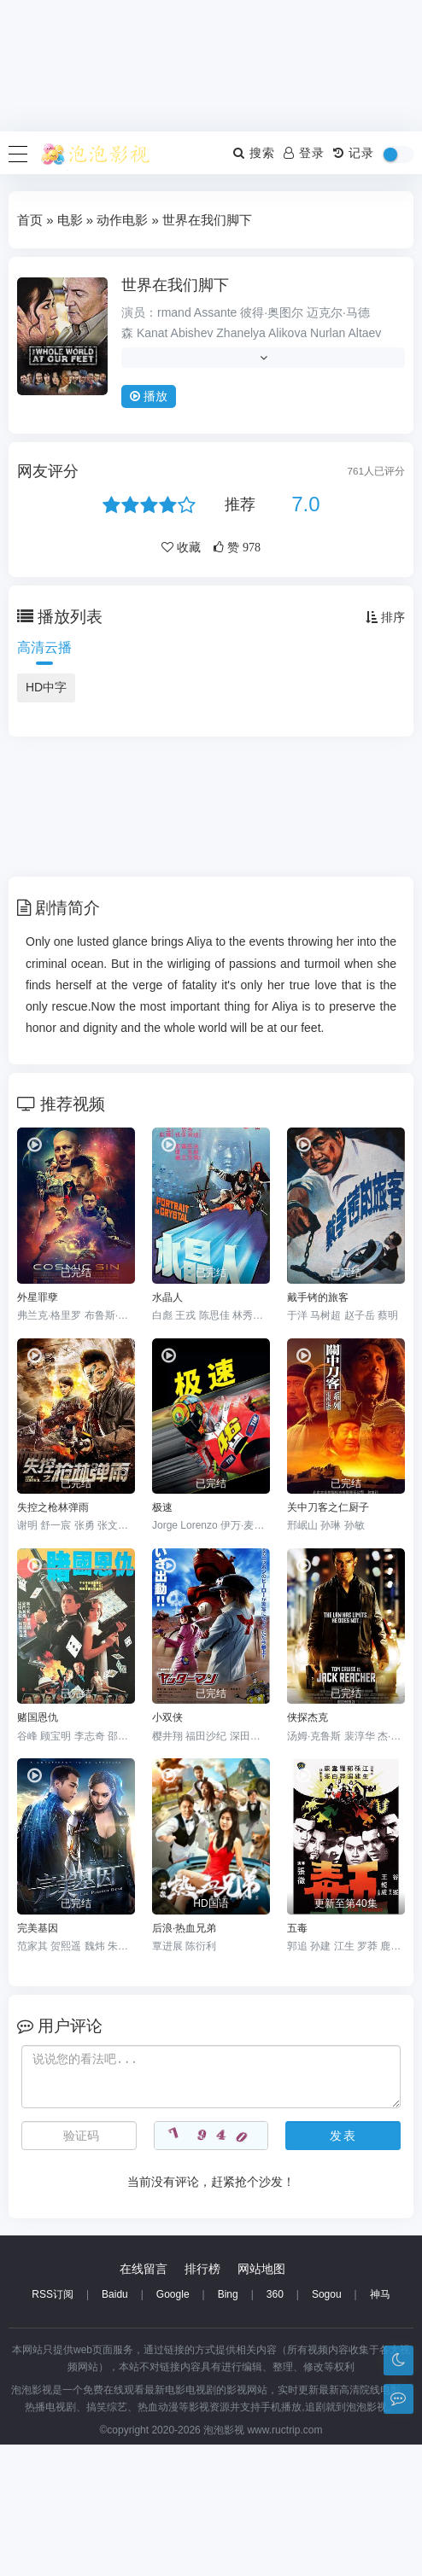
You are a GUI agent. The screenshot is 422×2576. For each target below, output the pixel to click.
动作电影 (122, 220)
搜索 (254, 153)
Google (173, 2426)
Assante (215, 312)
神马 (380, 2426)
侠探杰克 (307, 1717)
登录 (304, 153)
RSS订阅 (52, 2426)
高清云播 (44, 647)
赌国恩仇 (37, 1717)
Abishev (192, 333)
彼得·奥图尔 (271, 312)
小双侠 (167, 1717)
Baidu (115, 2426)
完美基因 (37, 1928)
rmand (174, 312)
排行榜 (202, 2400)
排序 (385, 617)
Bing (228, 2426)
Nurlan (327, 333)
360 (275, 2426)
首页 (30, 220)
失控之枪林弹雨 (53, 1507)
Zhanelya (241, 333)
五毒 (297, 1928)
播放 (148, 396)
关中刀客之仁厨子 (328, 1507)
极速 (162, 1507)
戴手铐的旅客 (318, 1297)
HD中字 (46, 687)
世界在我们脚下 (175, 285)
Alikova (287, 333)
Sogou (327, 2426)
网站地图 (261, 2400)
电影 (70, 220)
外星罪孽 (37, 1297)
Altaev (364, 333)
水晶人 (167, 1297)
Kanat (152, 333)
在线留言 (143, 2400)
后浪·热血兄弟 (184, 1928)
